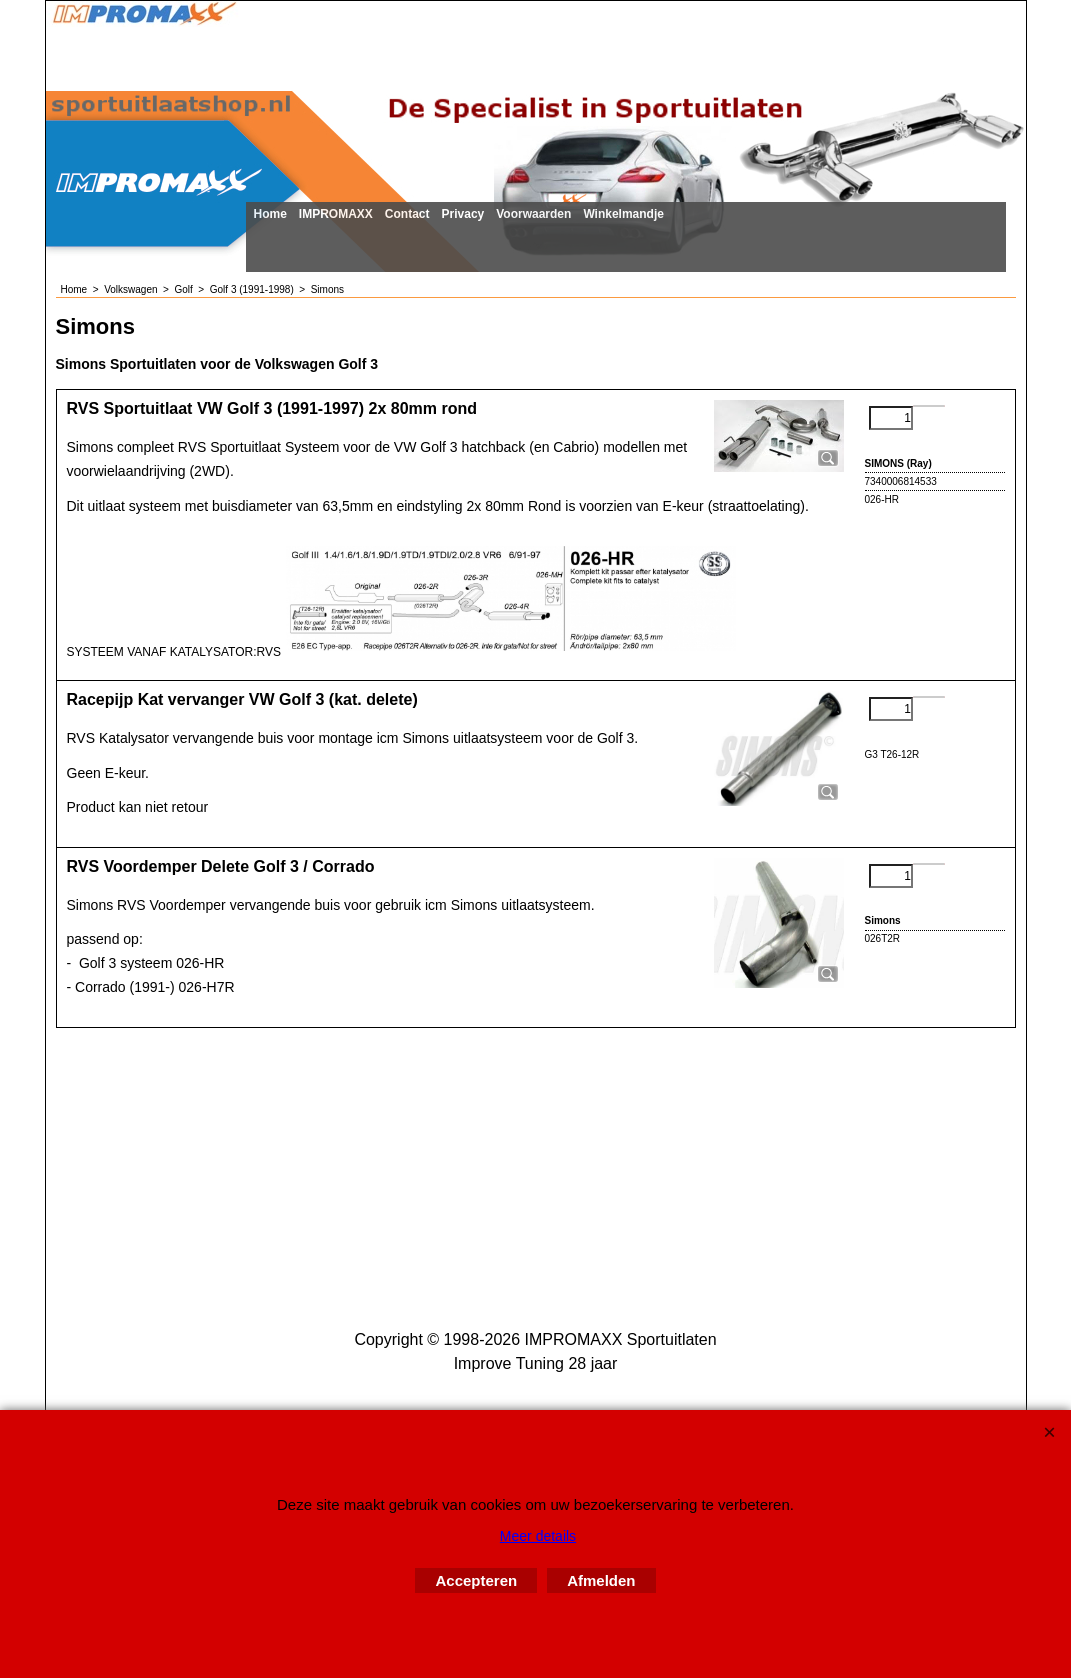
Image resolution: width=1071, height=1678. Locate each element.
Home (270, 214)
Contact (407, 214)
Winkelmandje (623, 214)
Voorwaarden (533, 214)
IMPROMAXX (336, 214)
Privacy (463, 214)
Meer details (538, 1536)
